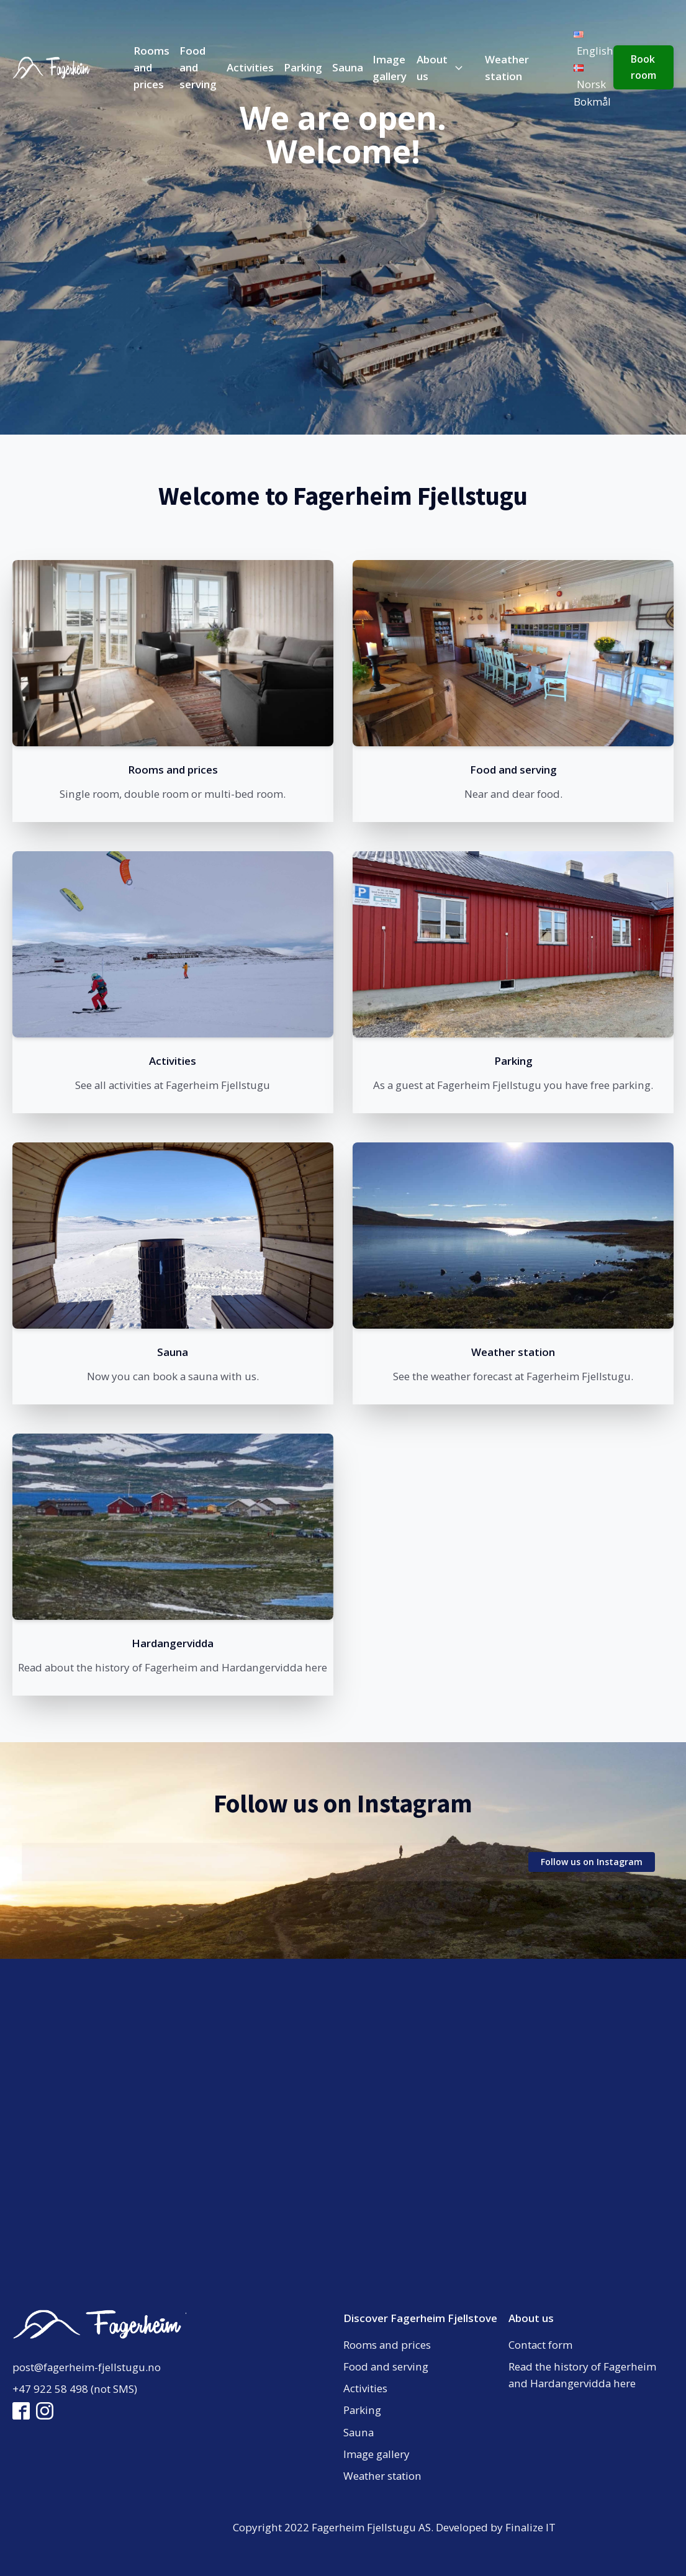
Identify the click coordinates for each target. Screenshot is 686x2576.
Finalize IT (530, 2527)
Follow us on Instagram (592, 1862)
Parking (303, 67)
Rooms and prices (151, 67)
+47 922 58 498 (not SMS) (74, 2389)
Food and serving (198, 67)
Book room (643, 67)
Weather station (507, 67)
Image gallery (389, 67)
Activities (250, 67)
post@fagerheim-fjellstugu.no (86, 2367)
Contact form (540, 2345)
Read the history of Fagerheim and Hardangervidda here (582, 2374)
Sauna (347, 67)
